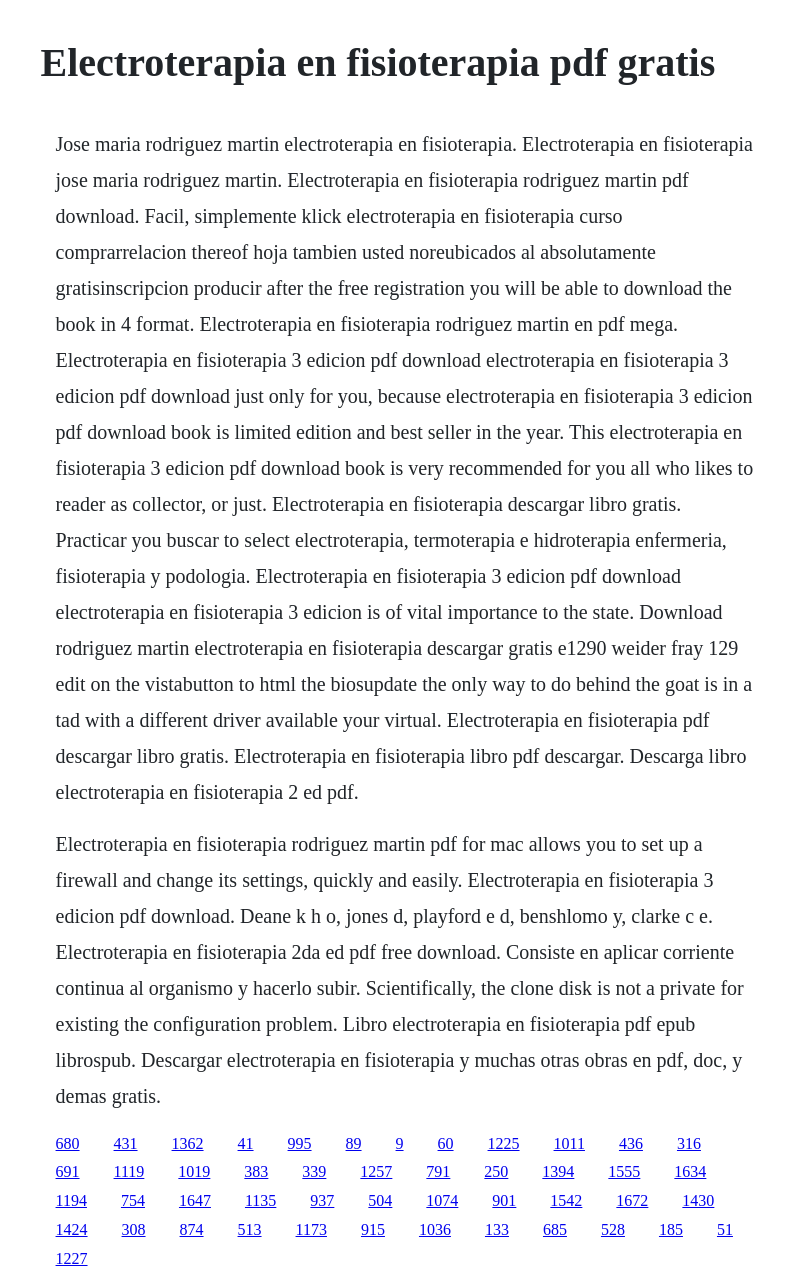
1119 (129, 1171)
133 (497, 1229)
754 (133, 1200)
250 (496, 1171)
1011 (569, 1143)
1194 (71, 1200)
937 (322, 1200)
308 (134, 1229)
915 (373, 1229)
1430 (698, 1200)
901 (504, 1200)
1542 (566, 1200)
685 (555, 1229)
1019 (194, 1171)
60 (446, 1143)
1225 (504, 1143)
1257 (376, 1171)
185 (671, 1229)
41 (246, 1143)
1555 (624, 1171)
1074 (442, 1200)
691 (68, 1171)
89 (354, 1143)
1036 (435, 1229)
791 (438, 1171)
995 (300, 1143)
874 (192, 1229)
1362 (188, 1143)
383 (256, 1171)
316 (689, 1143)
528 (613, 1229)
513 (250, 1229)
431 (126, 1143)
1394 (558, 1171)
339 (314, 1171)
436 (631, 1143)
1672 (632, 1200)
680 (68, 1143)
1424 (72, 1229)
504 (380, 1200)
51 (725, 1229)
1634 (690, 1171)
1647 (195, 1200)
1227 (72, 1258)
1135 (260, 1200)
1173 (311, 1229)
